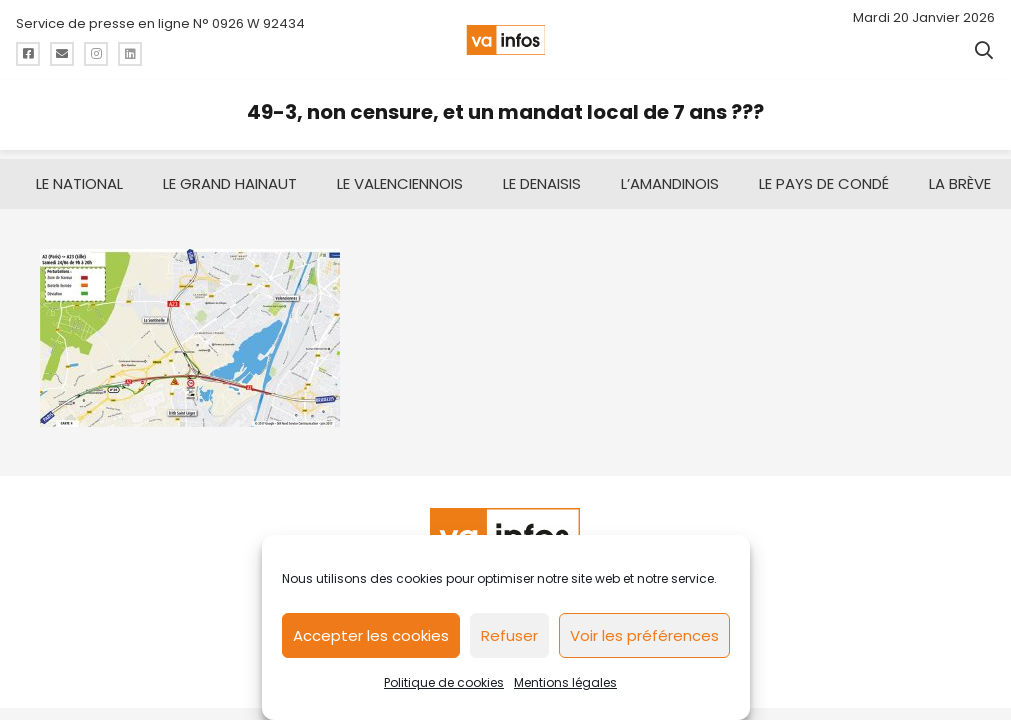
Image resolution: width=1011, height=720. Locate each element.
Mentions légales (565, 682)
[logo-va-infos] (505, 40)
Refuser (509, 635)
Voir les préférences (644, 635)
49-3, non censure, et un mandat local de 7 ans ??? (505, 112)
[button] (984, 50)
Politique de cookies (444, 682)
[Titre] (28, 54)
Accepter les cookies (371, 635)
